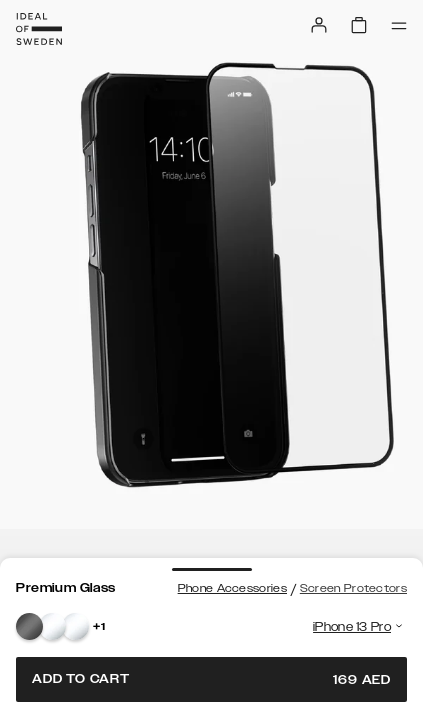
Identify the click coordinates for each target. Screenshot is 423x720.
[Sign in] (319, 25)
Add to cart (211, 679)
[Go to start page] (39, 29)
